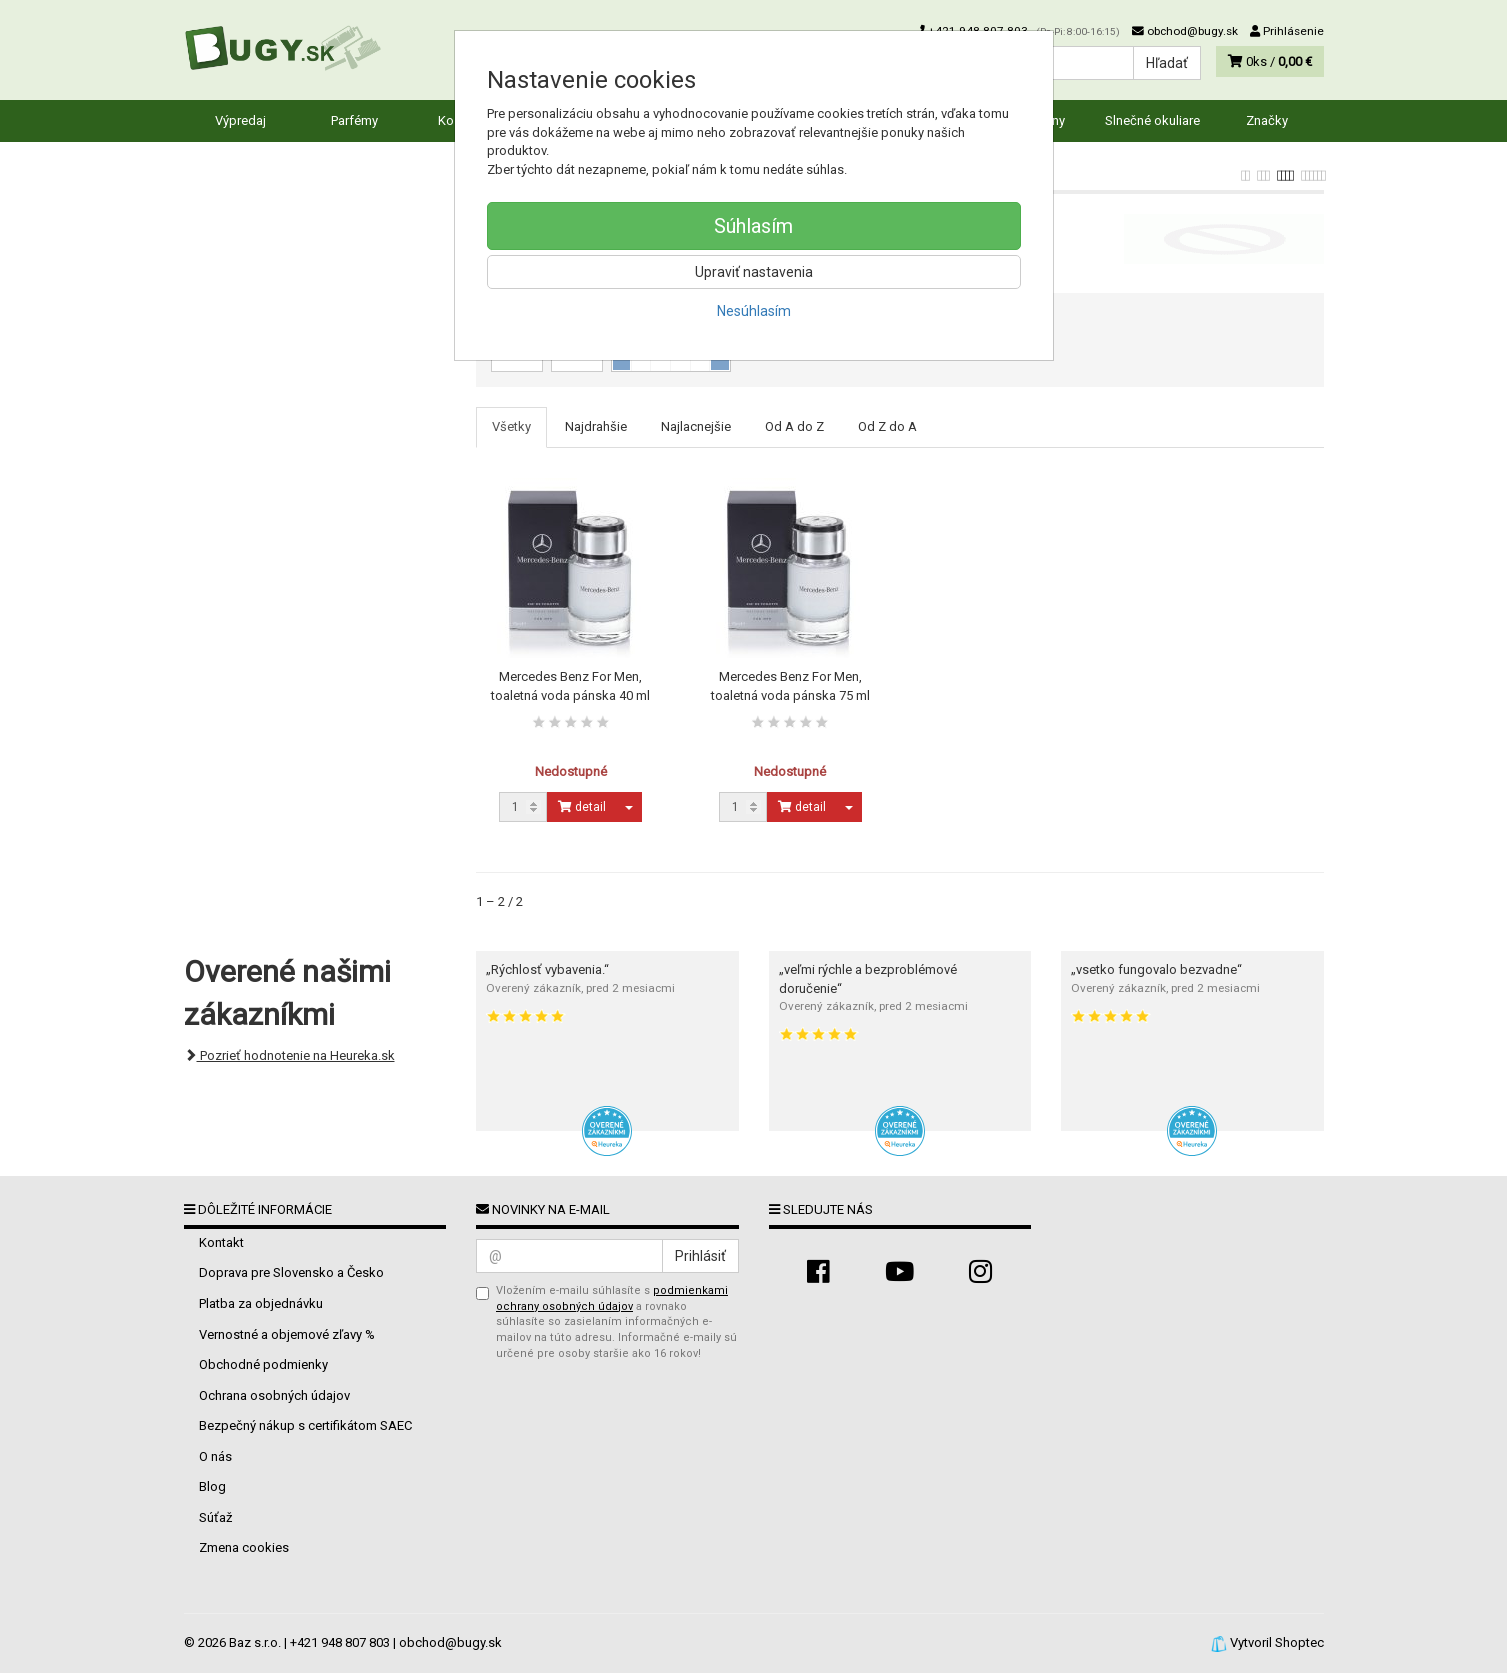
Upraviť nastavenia (754, 272)
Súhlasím (753, 226)
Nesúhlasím (754, 311)
